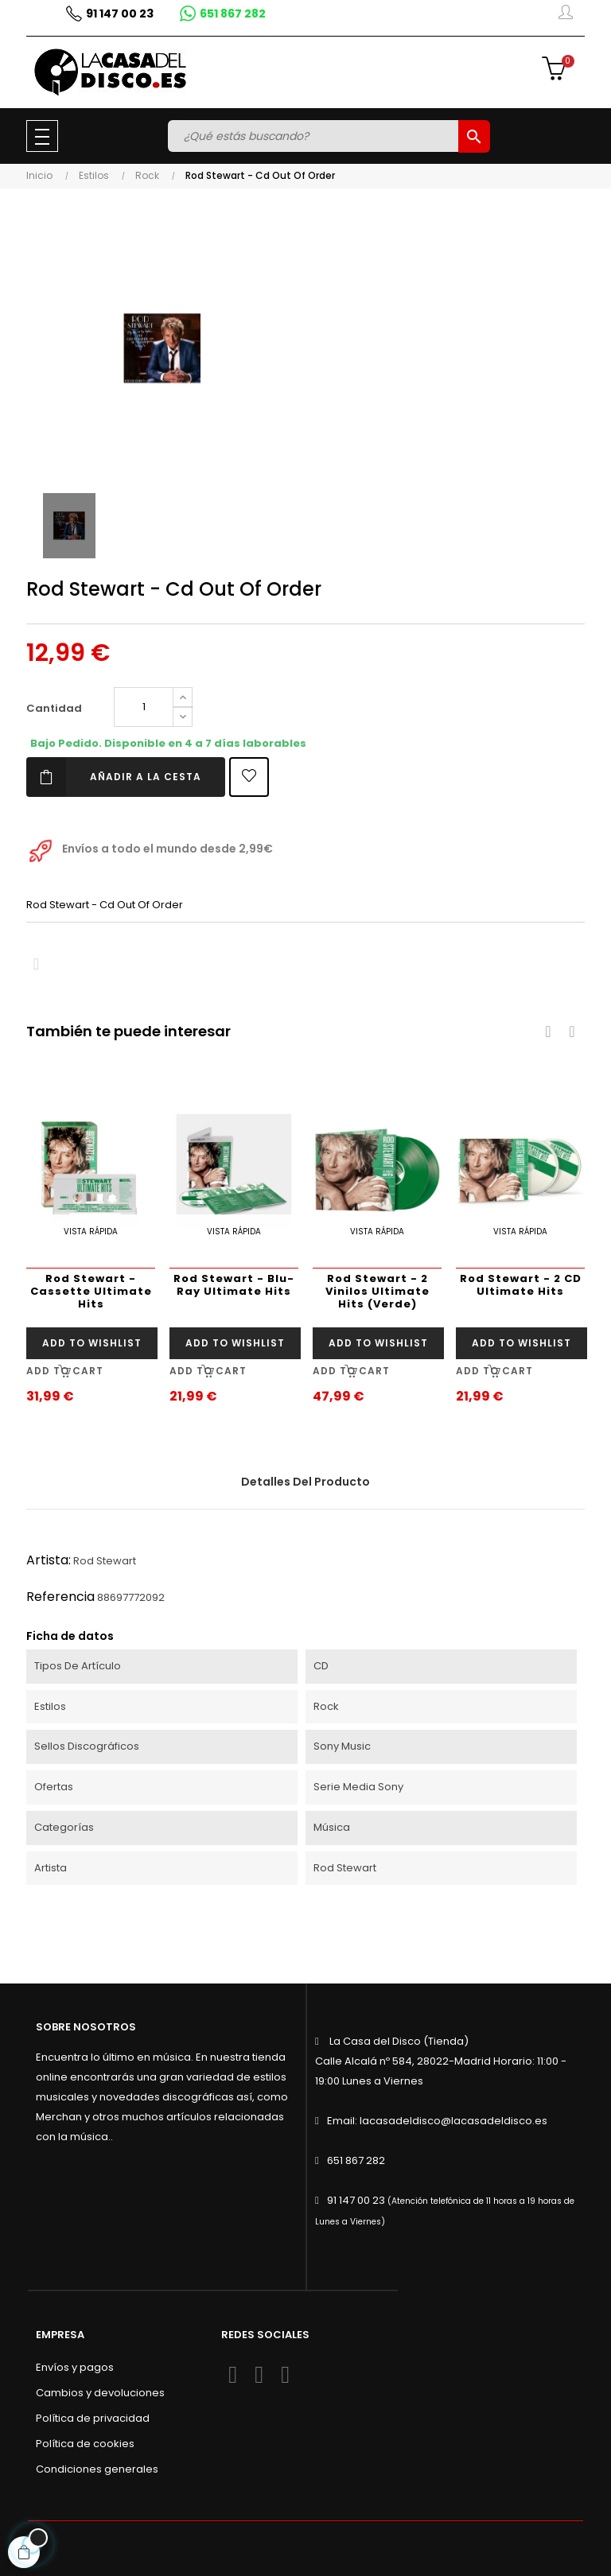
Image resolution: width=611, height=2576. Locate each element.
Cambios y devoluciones (100, 2392)
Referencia (60, 1596)
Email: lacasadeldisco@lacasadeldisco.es (437, 2120)
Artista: (48, 1560)
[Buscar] (315, 136)
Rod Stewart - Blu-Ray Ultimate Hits (233, 1285)
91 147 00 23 (356, 2200)
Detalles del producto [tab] (305, 1482)
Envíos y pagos (75, 2367)
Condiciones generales (97, 2469)
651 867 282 (356, 2160)
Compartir (36, 964)
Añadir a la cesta (113, 777)
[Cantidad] (143, 707)
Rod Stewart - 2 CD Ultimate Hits (521, 1285)
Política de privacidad (93, 2418)
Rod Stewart (104, 1560)
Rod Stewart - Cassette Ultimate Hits (91, 1291)
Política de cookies (85, 2443)
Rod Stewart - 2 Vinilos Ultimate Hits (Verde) (377, 1291)
